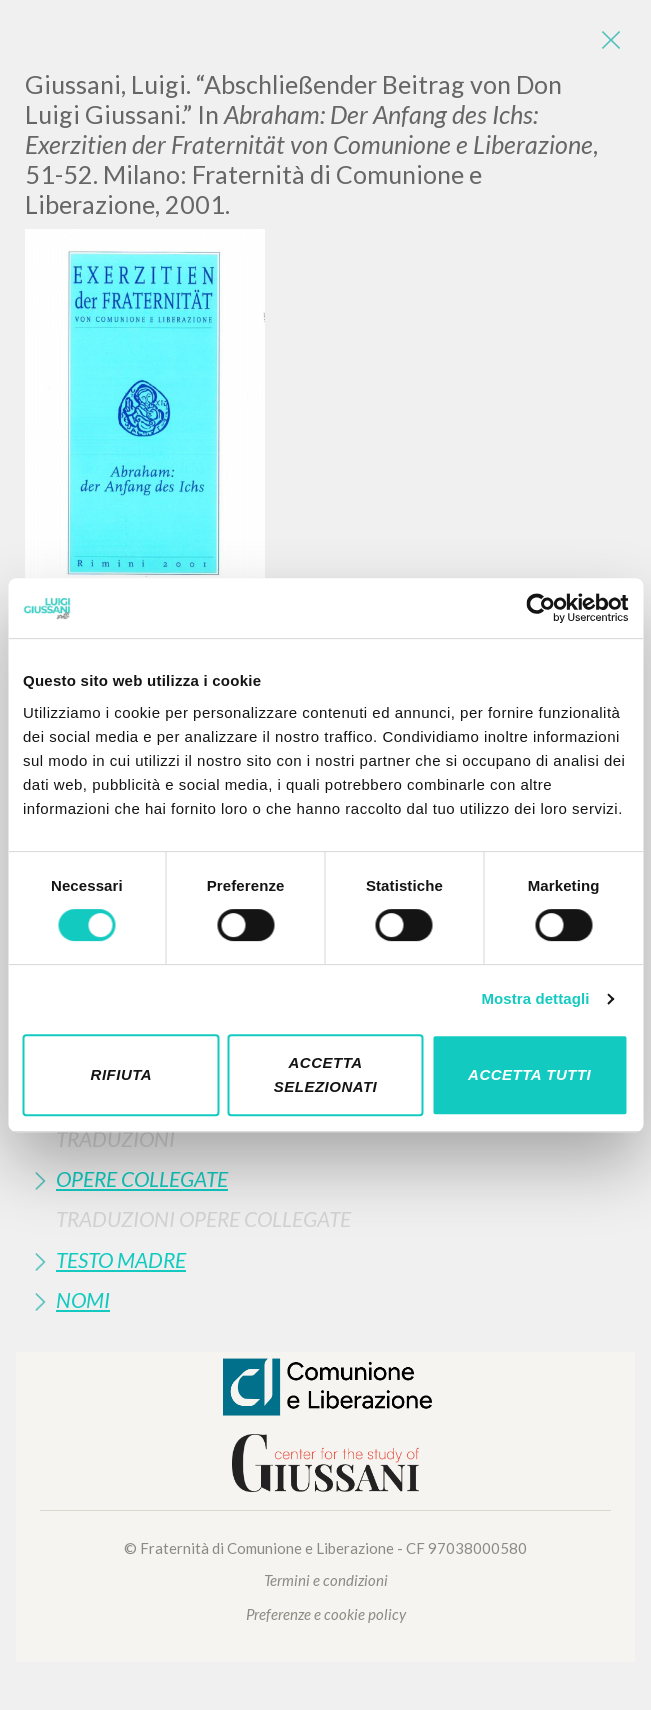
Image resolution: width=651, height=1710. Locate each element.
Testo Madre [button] (121, 1259)
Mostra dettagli (535, 998)
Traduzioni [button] (115, 1138)
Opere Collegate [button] (142, 1178)
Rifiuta (122, 1074)
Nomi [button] (83, 1299)
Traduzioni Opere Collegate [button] (203, 1218)
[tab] (325, 1138)
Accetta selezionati (326, 1074)
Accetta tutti (529, 1074)
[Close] (611, 40)
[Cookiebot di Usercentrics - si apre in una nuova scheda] (540, 608)
